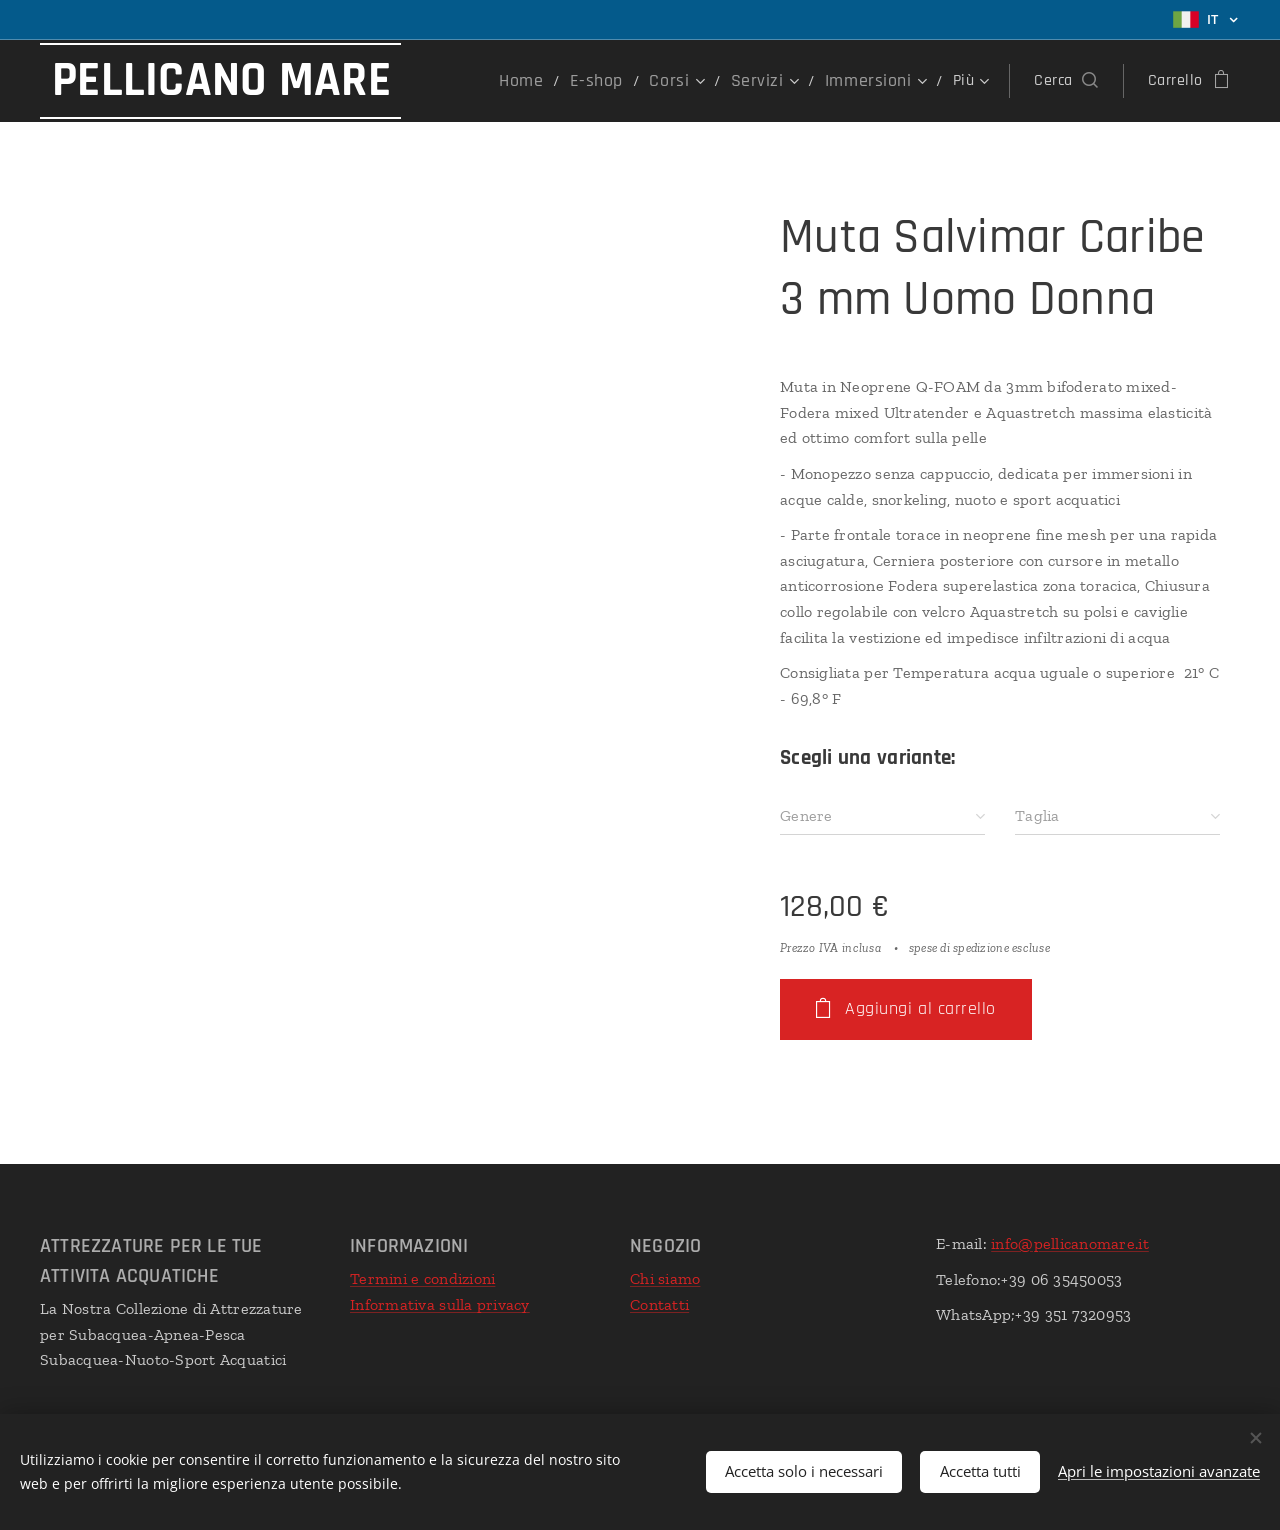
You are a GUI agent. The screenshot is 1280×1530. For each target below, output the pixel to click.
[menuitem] (555, 81)
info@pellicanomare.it (1070, 1243)
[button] (1065, 81)
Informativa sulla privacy (440, 1304)
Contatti (659, 1304)
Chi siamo (665, 1278)
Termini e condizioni (422, 1278)
